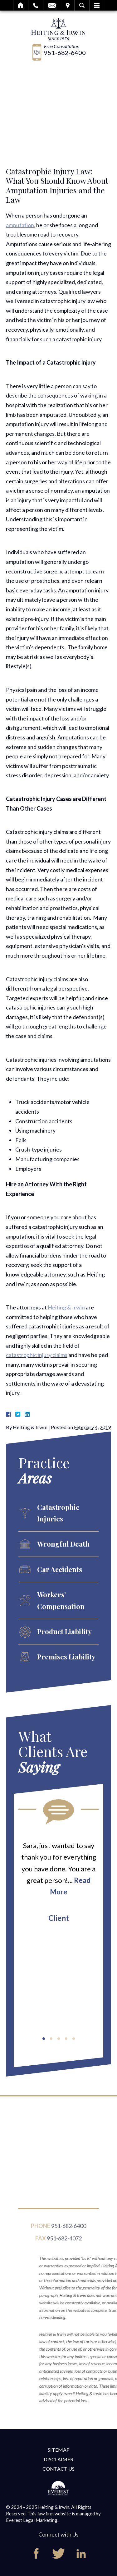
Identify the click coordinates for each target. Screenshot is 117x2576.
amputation (20, 225)
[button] (43, 2038)
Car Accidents (59, 1569)
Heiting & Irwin (66, 1307)
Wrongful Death (63, 1543)
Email (52, 5)
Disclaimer (58, 2459)
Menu (97, 5)
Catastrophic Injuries (58, 1512)
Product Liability (64, 1631)
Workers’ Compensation (61, 1600)
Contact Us (58, 2469)
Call (35, 5)
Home (20, 5)
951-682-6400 (65, 52)
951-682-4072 (64, 2241)
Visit (67, 5)
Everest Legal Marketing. (32, 2520)
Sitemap (59, 2450)
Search (82, 5)
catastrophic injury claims (36, 1354)
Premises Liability (66, 1656)
